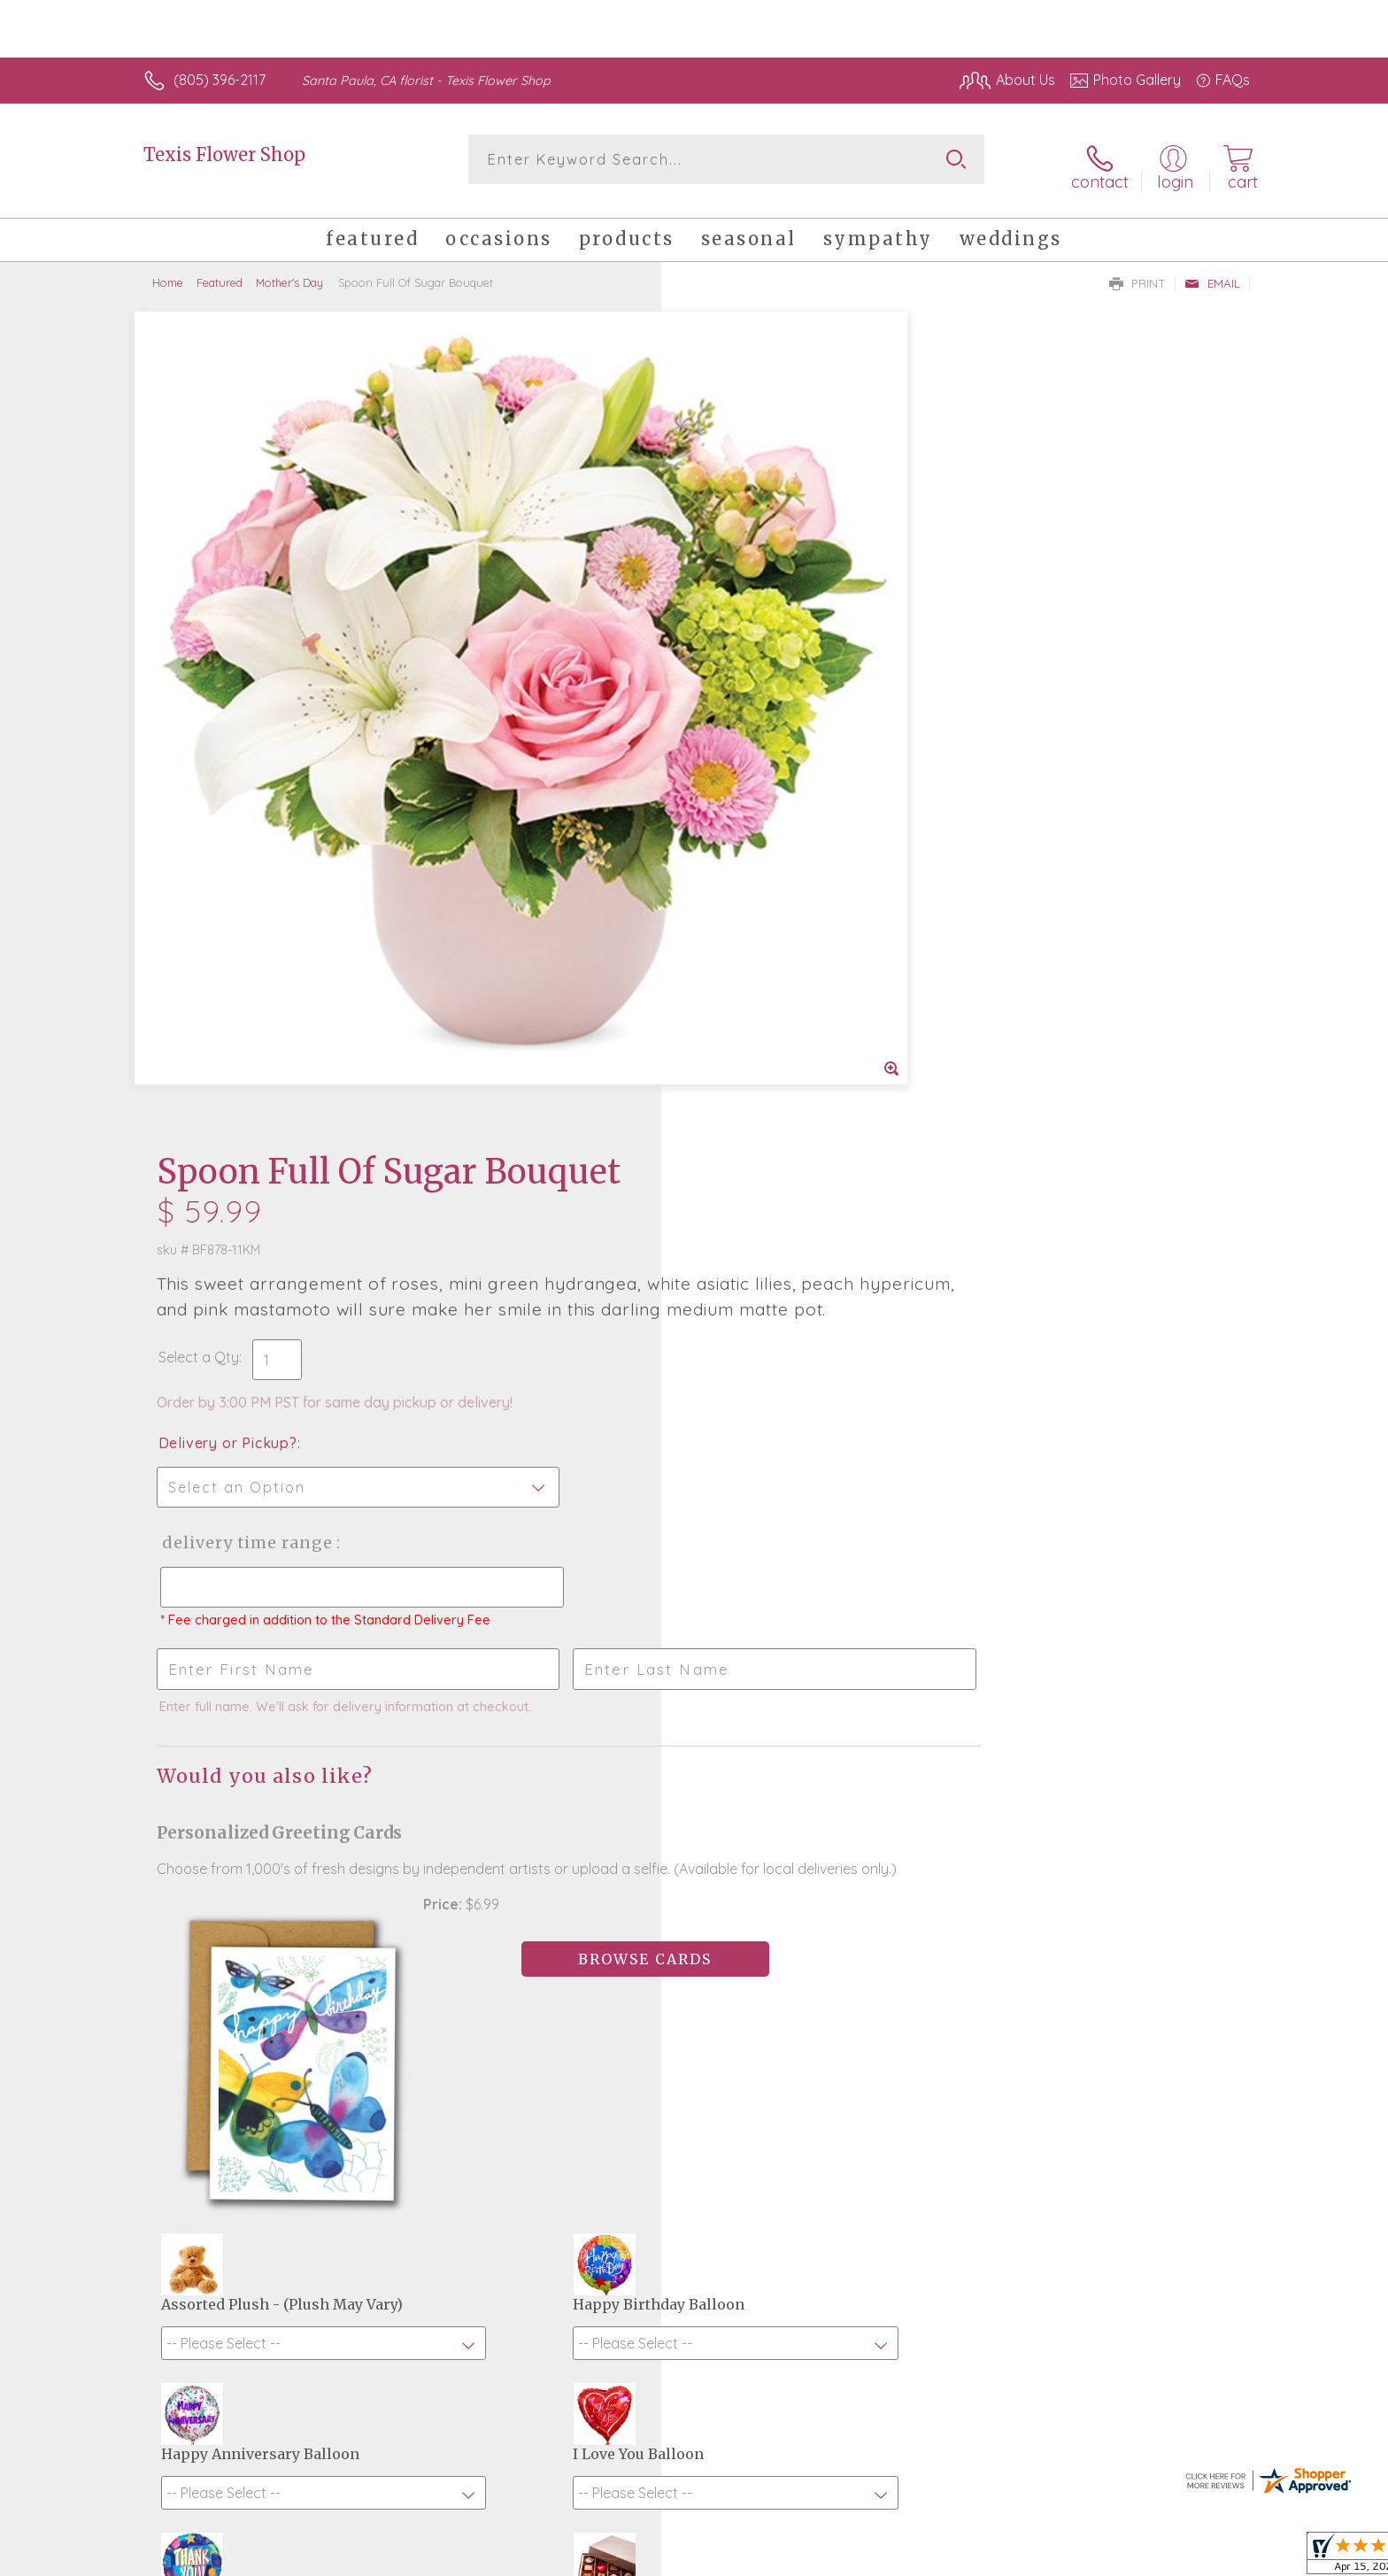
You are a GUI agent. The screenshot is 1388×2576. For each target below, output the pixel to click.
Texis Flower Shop (224, 154)
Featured (220, 270)
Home (167, 270)
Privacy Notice (966, 2557)
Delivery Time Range (783, 712)
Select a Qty (736, 527)
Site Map (1202, 2557)
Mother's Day (289, 270)
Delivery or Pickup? (765, 612)
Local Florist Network (1093, 2557)
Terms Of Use (862, 2557)
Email (1212, 271)
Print (1137, 271)
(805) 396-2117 (220, 80)
